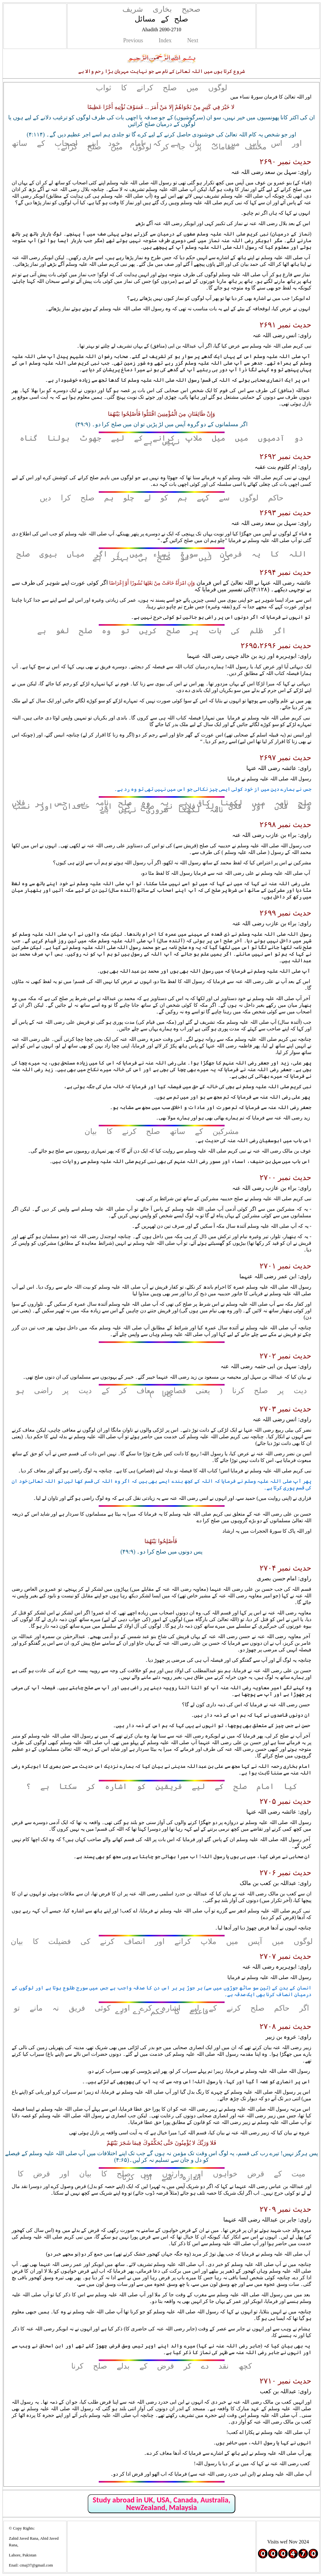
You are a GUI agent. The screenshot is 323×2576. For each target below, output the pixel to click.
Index (165, 40)
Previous (133, 40)
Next (192, 40)
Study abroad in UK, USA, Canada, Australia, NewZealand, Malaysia (161, 2503)
